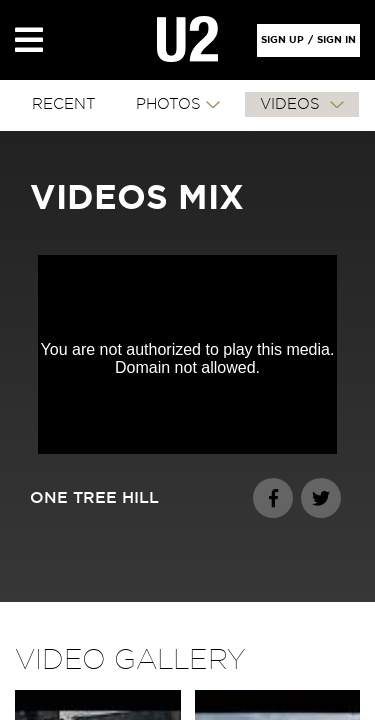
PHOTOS (168, 104)
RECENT (64, 104)
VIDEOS (292, 104)
